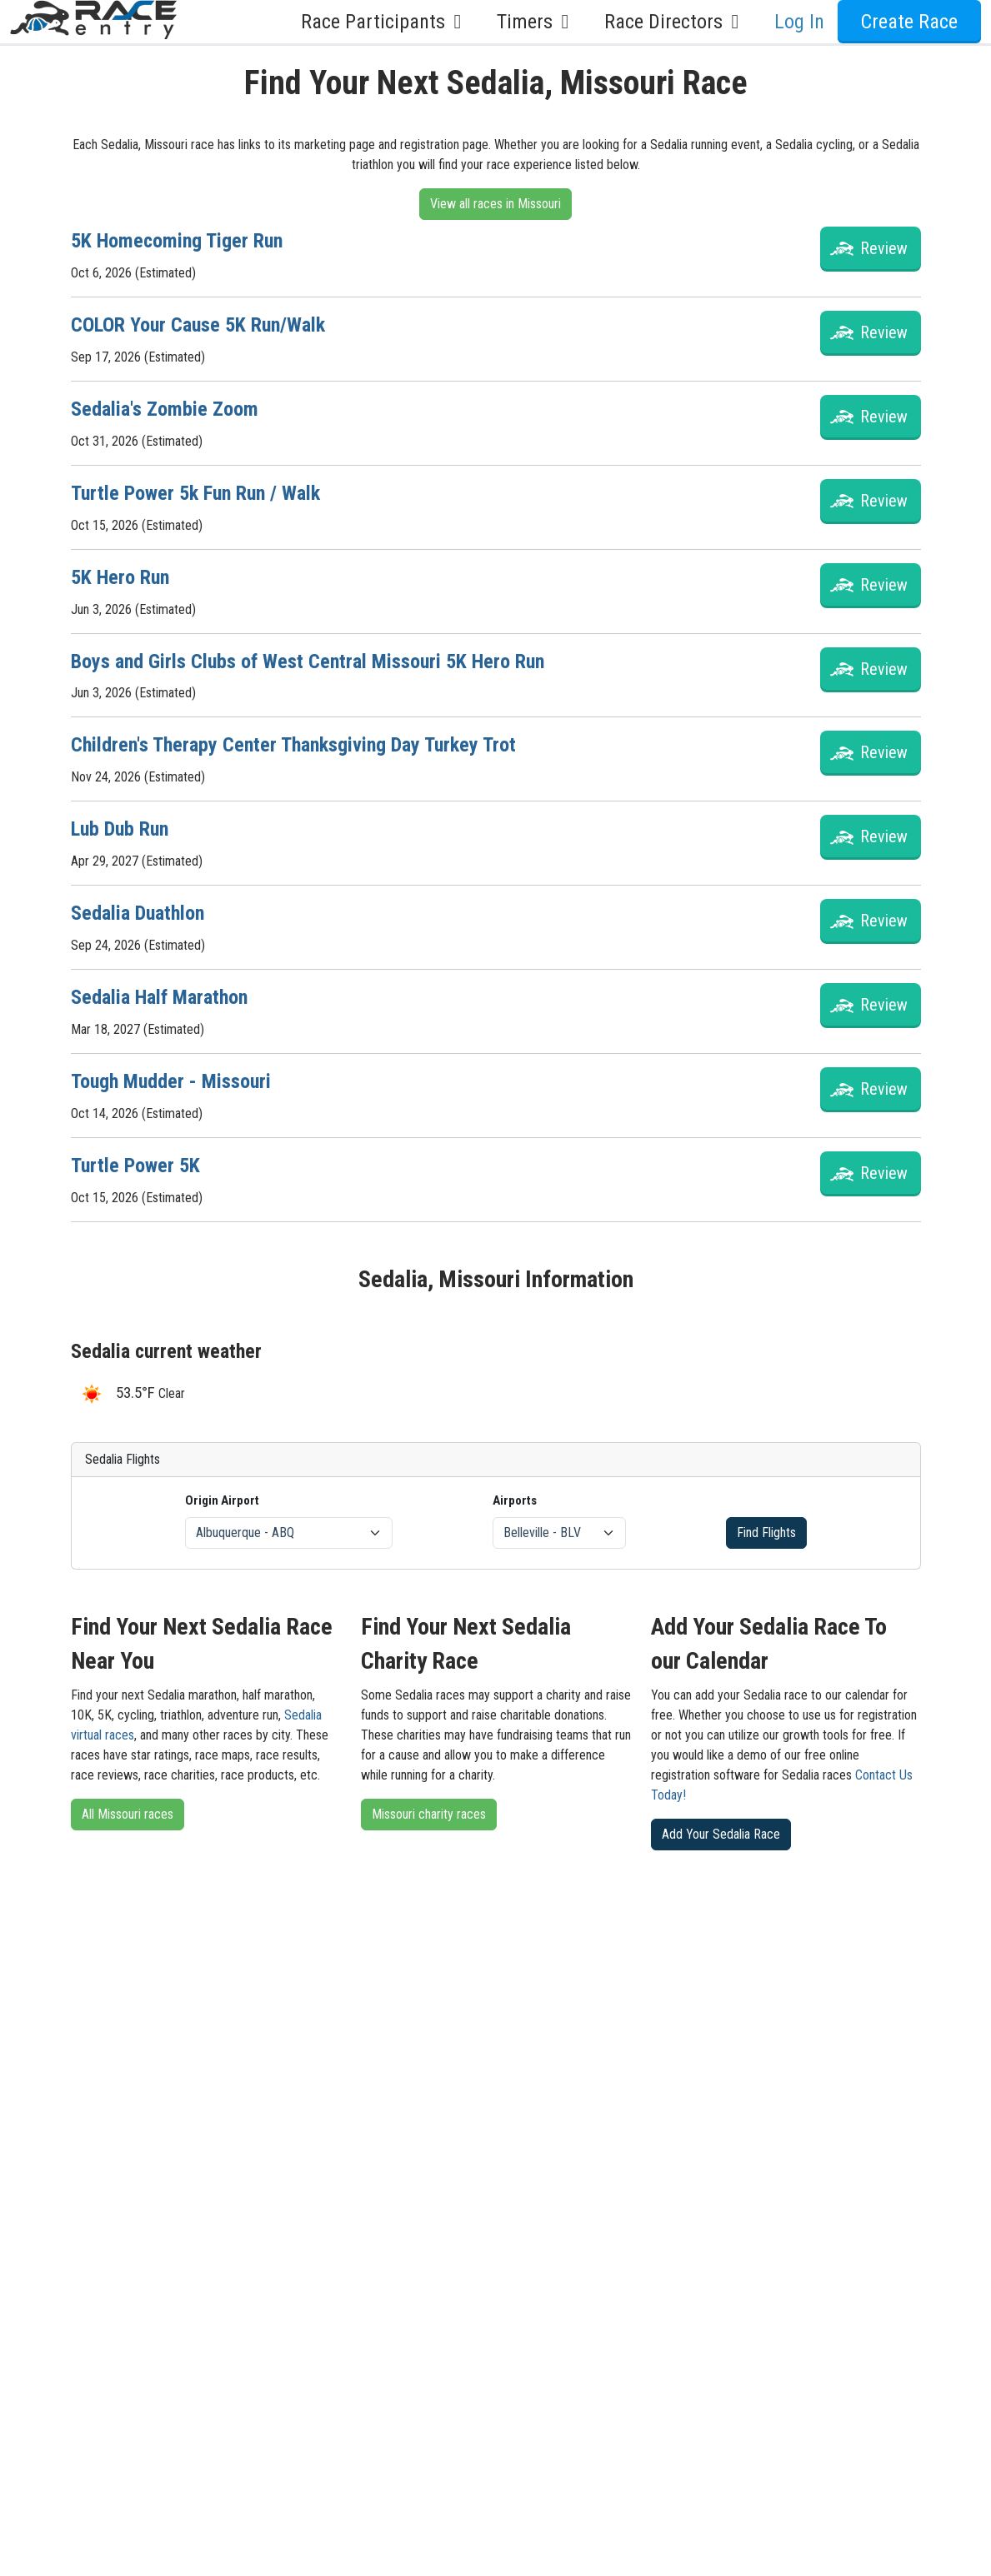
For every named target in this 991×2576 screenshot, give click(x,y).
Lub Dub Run (119, 829)
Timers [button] (537, 21)
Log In (799, 21)
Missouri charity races (429, 1814)
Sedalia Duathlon (137, 913)
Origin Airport (222, 1500)
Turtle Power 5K (135, 1165)
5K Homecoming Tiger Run (177, 240)
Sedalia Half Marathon (159, 997)
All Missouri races (127, 1814)
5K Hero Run (120, 577)
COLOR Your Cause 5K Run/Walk (198, 325)
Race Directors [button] (676, 21)
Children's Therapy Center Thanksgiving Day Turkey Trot (293, 744)
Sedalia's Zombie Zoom (164, 409)
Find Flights (766, 1532)
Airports (515, 1500)
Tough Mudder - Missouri (171, 1081)
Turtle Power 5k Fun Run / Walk (195, 493)
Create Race (909, 21)
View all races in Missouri (495, 204)
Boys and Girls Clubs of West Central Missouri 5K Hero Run (307, 661)
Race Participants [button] (385, 21)
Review (884, 248)
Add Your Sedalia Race (721, 1834)
